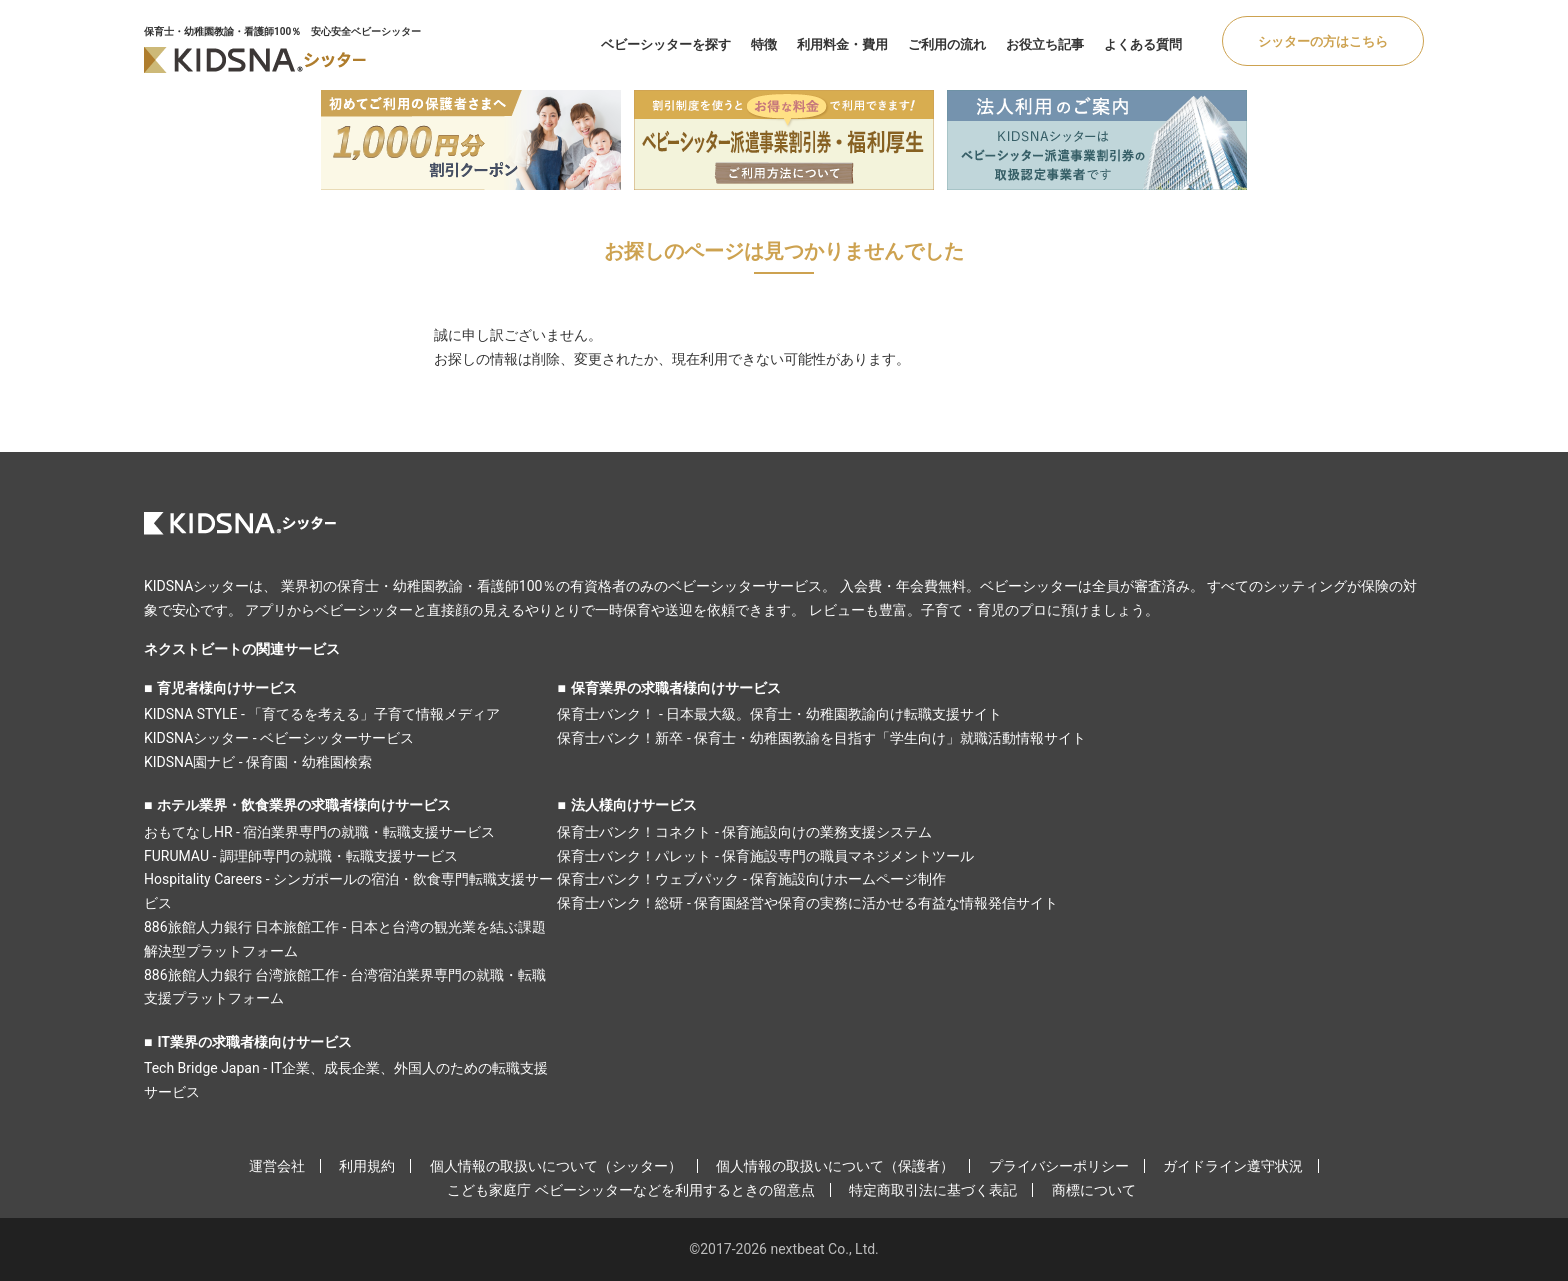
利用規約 (367, 1166)
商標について (1094, 1190)
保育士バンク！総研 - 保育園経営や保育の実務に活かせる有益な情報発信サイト (807, 903)
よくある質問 (1143, 44)
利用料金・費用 (842, 44)
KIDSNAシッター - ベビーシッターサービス (279, 738)
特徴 (764, 44)
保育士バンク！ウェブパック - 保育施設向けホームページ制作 (751, 879)
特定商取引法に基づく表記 (933, 1190)
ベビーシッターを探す (666, 44)
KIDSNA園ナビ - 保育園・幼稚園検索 (258, 762)
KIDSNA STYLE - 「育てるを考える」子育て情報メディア (322, 714)
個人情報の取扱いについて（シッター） (556, 1166)
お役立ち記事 (1045, 44)
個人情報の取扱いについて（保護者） (835, 1166)
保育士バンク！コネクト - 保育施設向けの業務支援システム (744, 832)
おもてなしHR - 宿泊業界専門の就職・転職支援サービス (319, 832)
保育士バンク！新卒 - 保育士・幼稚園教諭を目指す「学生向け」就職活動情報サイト (821, 738)
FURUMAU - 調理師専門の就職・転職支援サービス (301, 856)
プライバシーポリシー (1059, 1166)
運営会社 (277, 1166)
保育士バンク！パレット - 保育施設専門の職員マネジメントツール (765, 856)
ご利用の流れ (947, 44)
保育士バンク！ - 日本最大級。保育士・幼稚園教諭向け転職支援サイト (779, 714)
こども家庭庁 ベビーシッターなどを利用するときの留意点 (630, 1190)
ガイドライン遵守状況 (1233, 1166)
